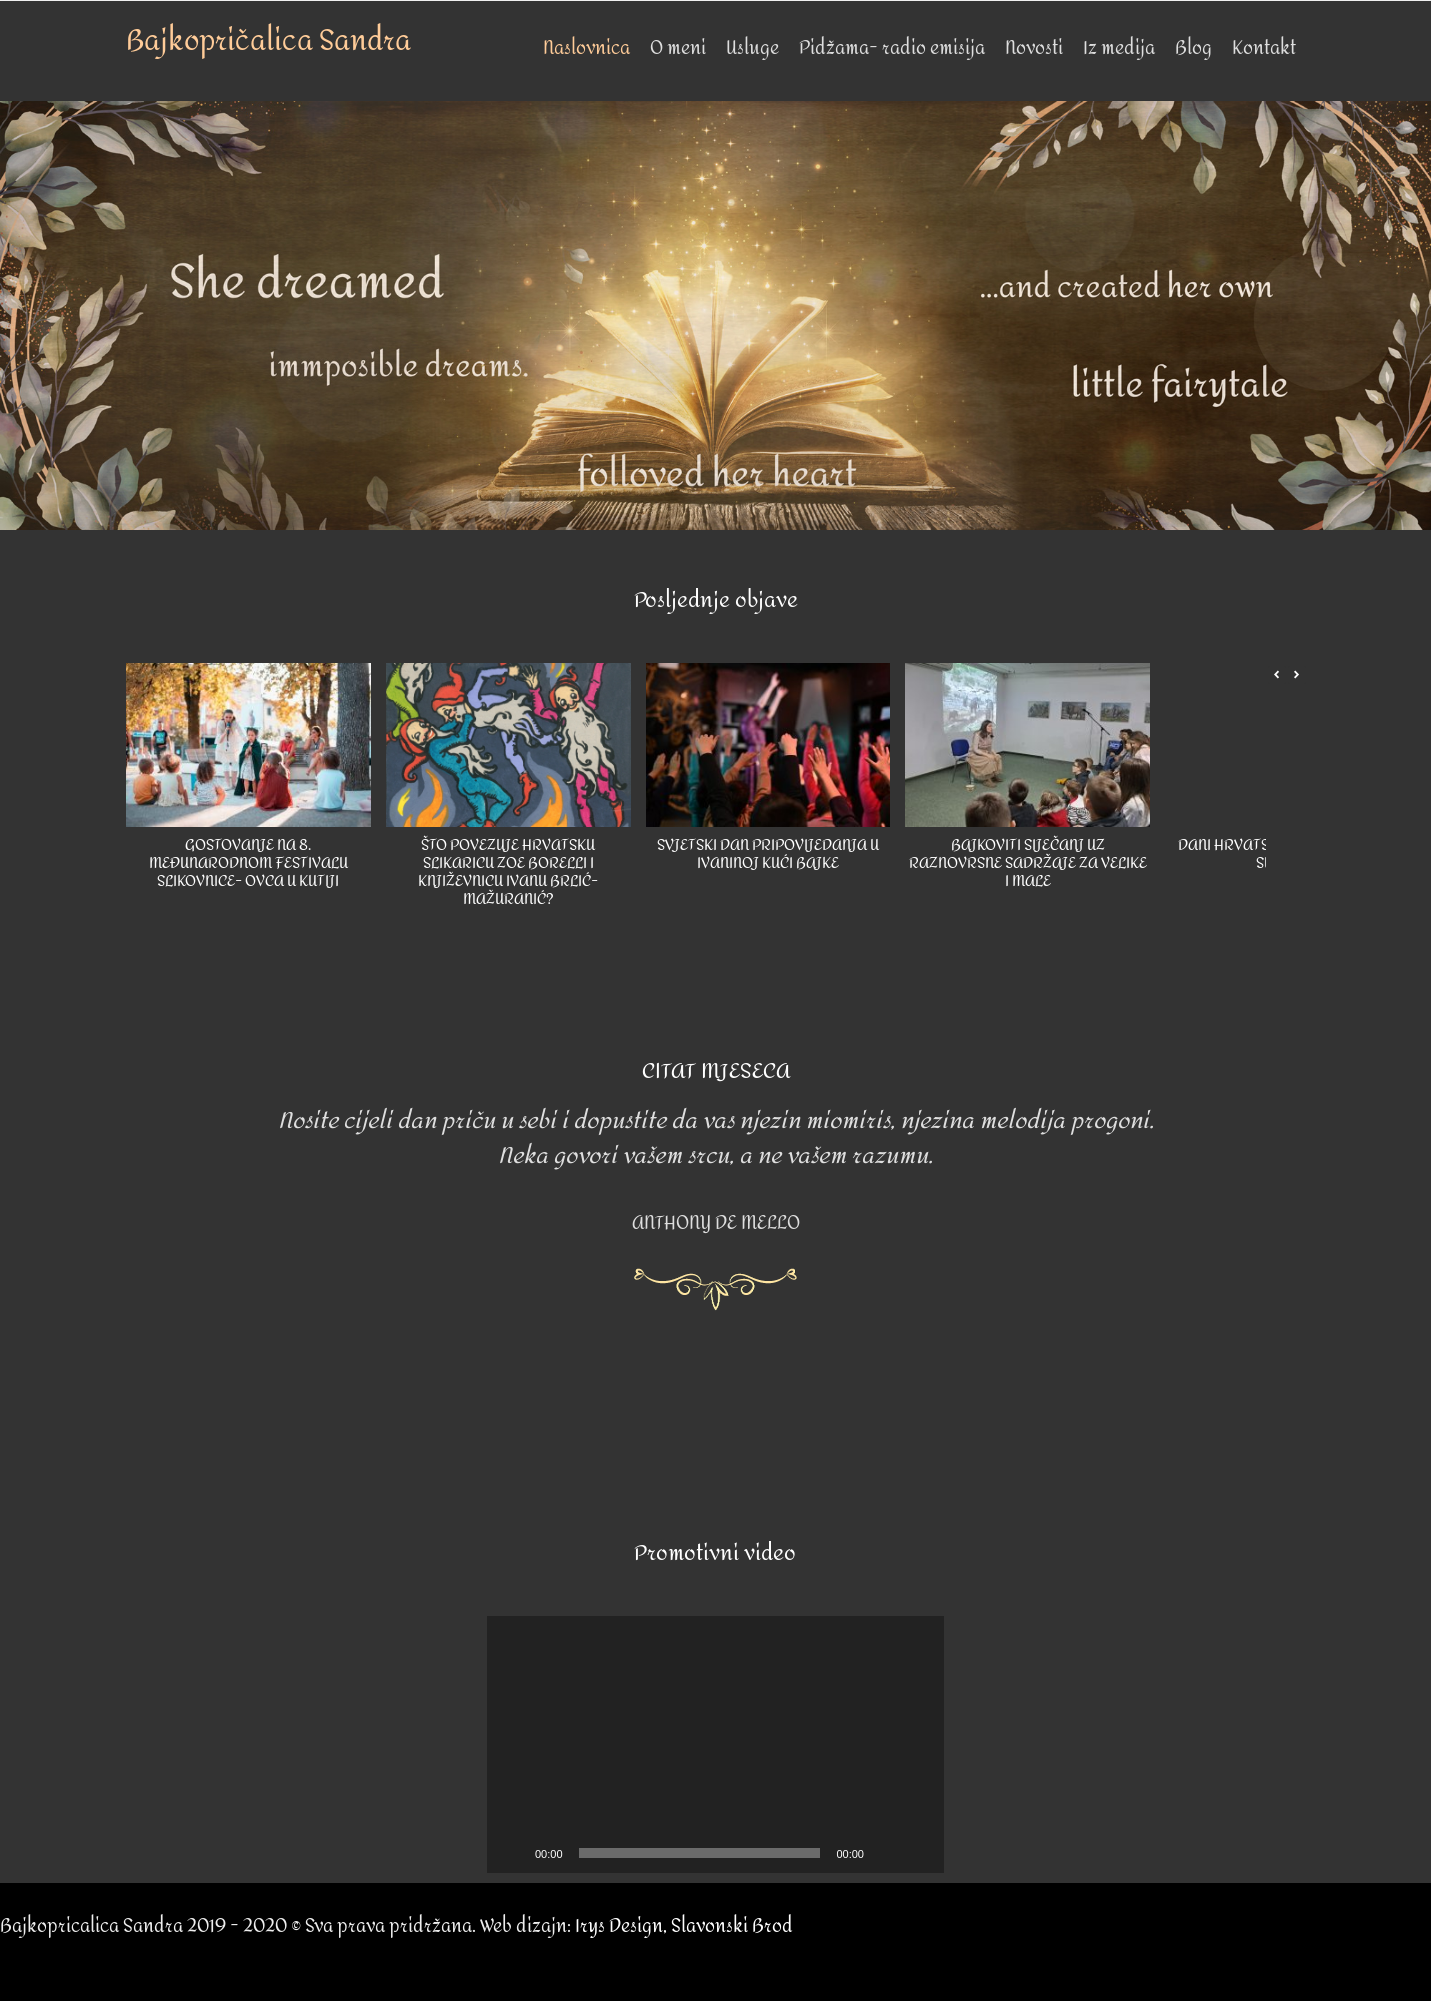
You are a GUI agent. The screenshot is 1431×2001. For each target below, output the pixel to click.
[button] (1297, 675)
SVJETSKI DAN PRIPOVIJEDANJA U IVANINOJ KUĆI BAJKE (767, 854)
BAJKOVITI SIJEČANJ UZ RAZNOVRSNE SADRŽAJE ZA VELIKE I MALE (1027, 863)
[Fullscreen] (918, 1853)
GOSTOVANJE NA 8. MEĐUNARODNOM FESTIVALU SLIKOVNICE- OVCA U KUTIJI (247, 863)
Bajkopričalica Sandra (268, 41)
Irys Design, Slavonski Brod (684, 1926)
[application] (715, 1744)
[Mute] (886, 1853)
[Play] (513, 1853)
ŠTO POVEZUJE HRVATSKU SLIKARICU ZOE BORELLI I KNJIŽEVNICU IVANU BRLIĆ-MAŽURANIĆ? (508, 872)
